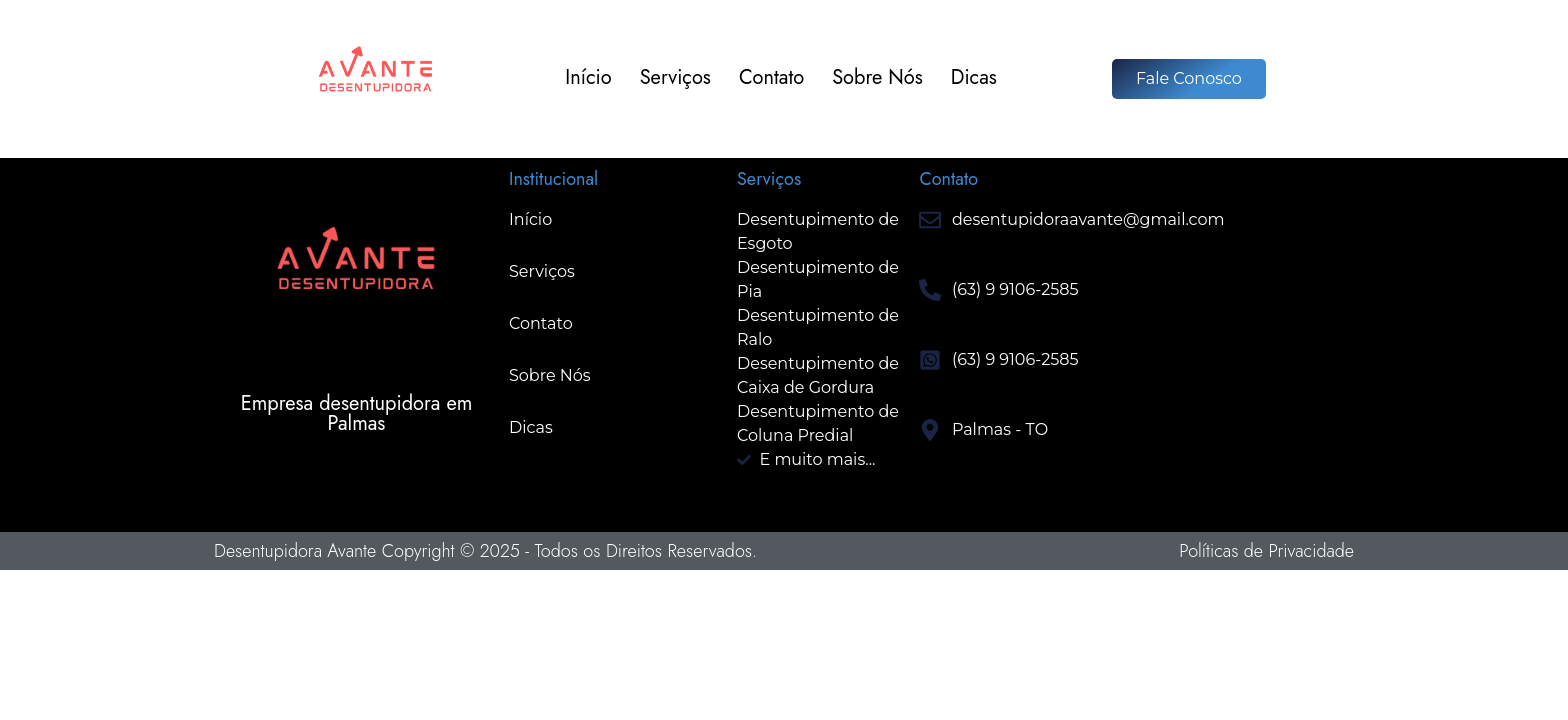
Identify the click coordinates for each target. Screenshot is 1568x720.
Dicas (974, 78)
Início (588, 78)
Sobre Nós (877, 78)
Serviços (675, 78)
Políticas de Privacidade (1266, 551)
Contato (771, 78)
